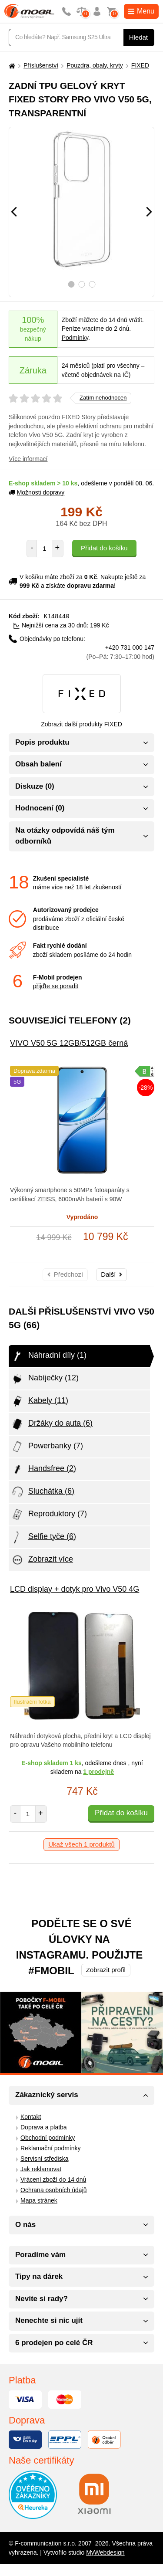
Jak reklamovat (40, 2168)
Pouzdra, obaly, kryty (95, 65)
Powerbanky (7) (47, 1446)
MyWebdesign (105, 2552)
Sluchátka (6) (42, 1491)
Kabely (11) (39, 1400)
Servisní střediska (44, 2158)
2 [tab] (81, 284)
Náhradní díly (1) (48, 1355)
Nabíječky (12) (45, 1378)
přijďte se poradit (55, 985)
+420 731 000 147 (120, 652)
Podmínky (75, 337)
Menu (141, 11)
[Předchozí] (14, 212)
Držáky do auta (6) (52, 1423)
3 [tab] (92, 284)
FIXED (140, 65)
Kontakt (30, 2116)
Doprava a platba (43, 2126)
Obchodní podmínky (47, 2137)
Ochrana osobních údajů (53, 2189)
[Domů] (11, 65)
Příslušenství (40, 65)
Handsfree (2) (43, 1468)
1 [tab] (71, 284)
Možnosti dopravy (36, 492)
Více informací (28, 458)
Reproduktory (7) (49, 1514)
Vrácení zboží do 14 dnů (53, 2179)
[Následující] (149, 212)
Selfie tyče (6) (43, 1536)
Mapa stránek (38, 2199)
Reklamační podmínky (50, 2147)
